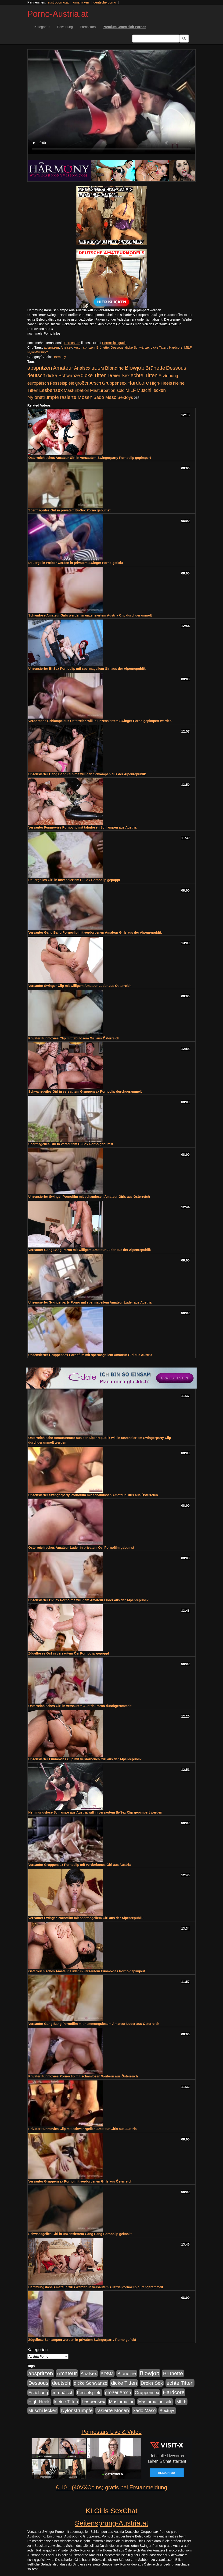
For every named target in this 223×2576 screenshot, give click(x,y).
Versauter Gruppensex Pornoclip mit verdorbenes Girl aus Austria (79, 1865)
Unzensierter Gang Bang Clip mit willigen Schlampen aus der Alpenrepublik (87, 774)
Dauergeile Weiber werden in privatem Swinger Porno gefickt (75, 563)
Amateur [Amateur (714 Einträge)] (63, 368)
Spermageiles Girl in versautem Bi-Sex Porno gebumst (70, 1144)
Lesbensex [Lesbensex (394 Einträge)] (51, 390)
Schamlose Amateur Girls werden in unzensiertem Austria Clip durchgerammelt (90, 615)
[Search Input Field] (155, 39)
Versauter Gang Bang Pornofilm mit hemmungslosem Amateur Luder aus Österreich (93, 2024)
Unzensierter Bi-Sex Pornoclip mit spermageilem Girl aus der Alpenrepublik (87, 668)
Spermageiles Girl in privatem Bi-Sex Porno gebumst (69, 510)
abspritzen (51, 347)
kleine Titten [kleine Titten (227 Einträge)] (66, 2401)
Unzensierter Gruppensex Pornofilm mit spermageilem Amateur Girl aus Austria (90, 1355)
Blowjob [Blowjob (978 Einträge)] (134, 368)
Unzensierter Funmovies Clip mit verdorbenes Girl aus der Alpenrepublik (84, 1759)
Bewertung (65, 27)
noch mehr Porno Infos (44, 333)
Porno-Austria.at (57, 14)
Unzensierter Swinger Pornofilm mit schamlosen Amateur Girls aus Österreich (89, 1196)
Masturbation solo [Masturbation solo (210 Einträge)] (107, 390)
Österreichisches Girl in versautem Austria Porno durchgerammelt (79, 1706)
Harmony (59, 357)
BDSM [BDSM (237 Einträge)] (97, 368)
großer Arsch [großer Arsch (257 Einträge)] (88, 383)
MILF (187, 347)
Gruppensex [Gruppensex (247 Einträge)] (114, 383)
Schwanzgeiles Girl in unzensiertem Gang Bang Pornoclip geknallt (80, 2234)
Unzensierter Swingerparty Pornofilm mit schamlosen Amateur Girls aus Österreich (93, 1495)
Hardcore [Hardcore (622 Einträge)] (138, 383)
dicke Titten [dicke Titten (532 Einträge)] (94, 375)
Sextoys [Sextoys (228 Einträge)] (125, 397)
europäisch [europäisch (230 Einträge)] (38, 383)
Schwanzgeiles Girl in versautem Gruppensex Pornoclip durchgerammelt (85, 1091)
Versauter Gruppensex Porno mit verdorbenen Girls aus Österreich (80, 2181)
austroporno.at (57, 2)
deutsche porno (105, 2)
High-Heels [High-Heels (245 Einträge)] (161, 383)
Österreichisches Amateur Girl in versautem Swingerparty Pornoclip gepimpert (89, 458)
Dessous (117, 347)
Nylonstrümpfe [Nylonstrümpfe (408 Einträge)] (43, 397)
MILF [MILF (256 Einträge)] (131, 390)
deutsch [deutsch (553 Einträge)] (36, 375)
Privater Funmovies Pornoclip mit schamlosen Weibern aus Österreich (83, 2076)
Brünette (102, 347)
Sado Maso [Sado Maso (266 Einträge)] (104, 397)
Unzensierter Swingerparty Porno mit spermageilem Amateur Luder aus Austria (89, 1302)
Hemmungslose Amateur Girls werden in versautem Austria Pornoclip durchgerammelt (95, 2287)
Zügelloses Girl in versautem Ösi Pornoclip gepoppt (68, 1653)
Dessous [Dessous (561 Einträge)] (176, 368)
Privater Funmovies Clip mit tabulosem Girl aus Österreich (73, 1038)
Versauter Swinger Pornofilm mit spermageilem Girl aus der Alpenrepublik (86, 1918)
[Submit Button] (184, 39)
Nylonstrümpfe (37, 352)
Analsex (66, 347)
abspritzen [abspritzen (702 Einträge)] (39, 368)
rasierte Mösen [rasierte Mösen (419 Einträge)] (76, 397)
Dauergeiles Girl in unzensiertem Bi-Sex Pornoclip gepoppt (74, 880)
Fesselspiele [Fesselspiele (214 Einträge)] (62, 383)
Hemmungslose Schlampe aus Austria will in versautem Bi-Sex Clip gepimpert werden (95, 1812)
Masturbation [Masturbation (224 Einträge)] (76, 390)
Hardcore (176, 347)
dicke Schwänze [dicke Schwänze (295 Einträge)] (63, 375)
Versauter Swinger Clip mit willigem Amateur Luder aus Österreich (79, 986)
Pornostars (88, 27)
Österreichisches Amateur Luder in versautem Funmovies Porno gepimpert (86, 1971)
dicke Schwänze (137, 347)
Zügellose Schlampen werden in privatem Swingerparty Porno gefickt (82, 2340)
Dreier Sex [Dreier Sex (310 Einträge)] (118, 375)
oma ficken (81, 2)
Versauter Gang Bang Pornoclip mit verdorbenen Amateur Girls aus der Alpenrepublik (95, 932)
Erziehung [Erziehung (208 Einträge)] (168, 375)
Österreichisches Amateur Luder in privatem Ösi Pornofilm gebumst (81, 1547)
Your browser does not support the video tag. (111, 102)
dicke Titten (159, 347)
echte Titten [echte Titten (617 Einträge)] (144, 375)
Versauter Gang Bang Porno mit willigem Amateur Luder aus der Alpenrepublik (89, 1250)
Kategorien (42, 27)
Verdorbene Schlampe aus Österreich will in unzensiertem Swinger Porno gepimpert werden (100, 721)
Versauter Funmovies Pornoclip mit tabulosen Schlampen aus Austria (82, 827)
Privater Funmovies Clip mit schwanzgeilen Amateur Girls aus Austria (82, 2129)
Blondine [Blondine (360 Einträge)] (114, 368)
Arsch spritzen (84, 347)
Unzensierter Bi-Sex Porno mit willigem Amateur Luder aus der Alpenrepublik (88, 1600)
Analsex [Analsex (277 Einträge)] (82, 368)
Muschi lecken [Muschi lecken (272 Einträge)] (151, 390)
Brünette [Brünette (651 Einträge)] (155, 368)
